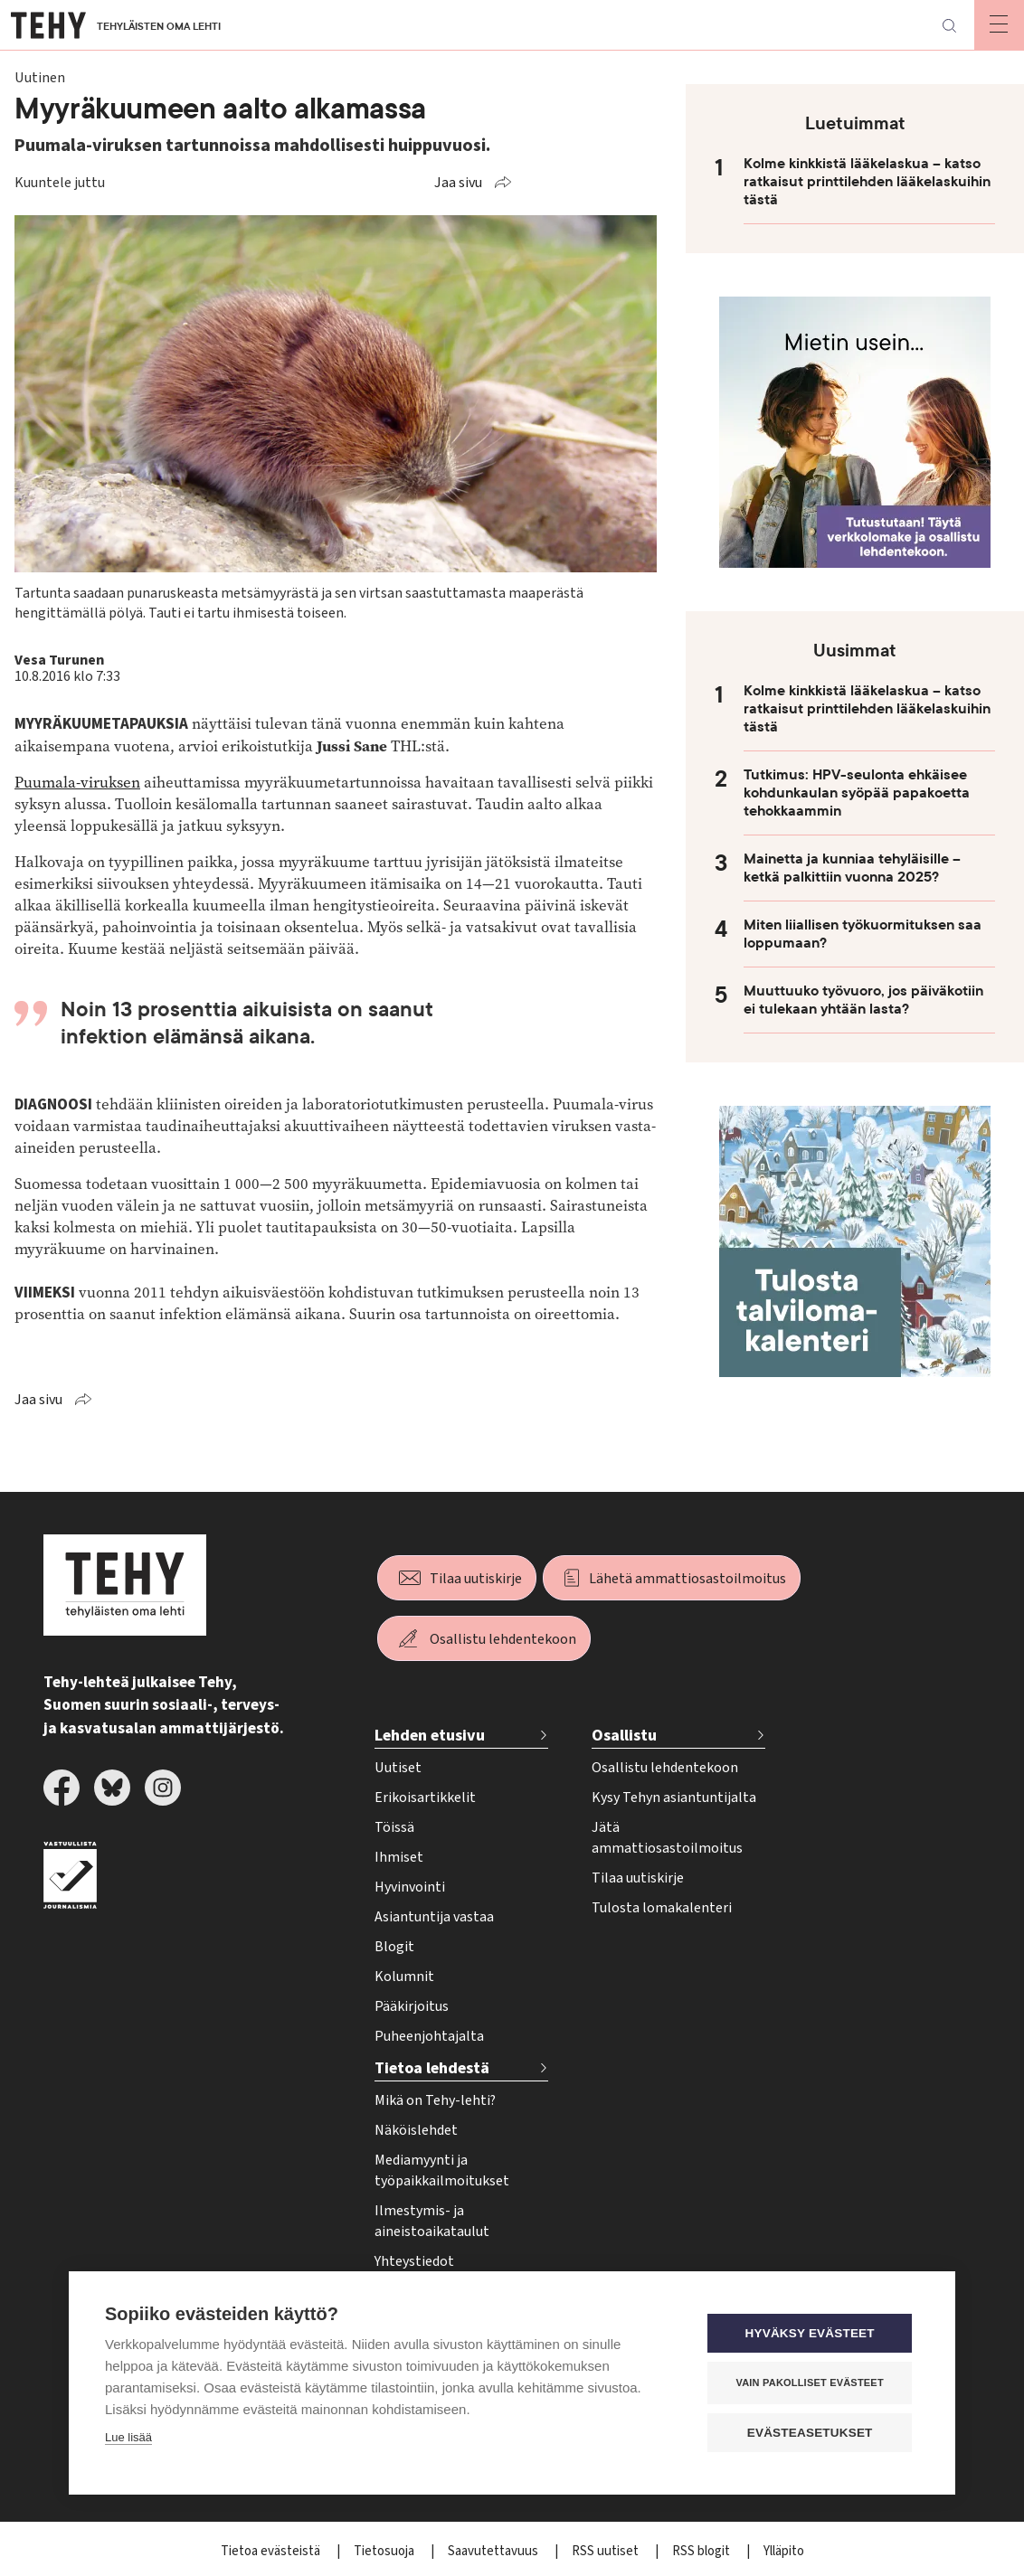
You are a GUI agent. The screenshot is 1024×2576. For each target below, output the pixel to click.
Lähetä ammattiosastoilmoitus (687, 1579)
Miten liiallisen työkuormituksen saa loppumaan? (862, 934)
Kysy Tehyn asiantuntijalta (674, 1797)
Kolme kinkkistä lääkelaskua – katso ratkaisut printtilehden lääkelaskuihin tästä (867, 182)
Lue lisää (128, 2436)
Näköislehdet (416, 2130)
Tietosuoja (385, 2551)
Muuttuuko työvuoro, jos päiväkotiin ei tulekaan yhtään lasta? (863, 1000)
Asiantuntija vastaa (434, 1917)
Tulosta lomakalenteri (662, 1908)
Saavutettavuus (494, 2551)
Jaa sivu (458, 183)
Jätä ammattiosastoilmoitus (667, 1837)
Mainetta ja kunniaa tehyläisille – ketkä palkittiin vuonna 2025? (852, 868)
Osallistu (624, 1735)
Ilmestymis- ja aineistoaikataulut (432, 2221)
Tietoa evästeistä (272, 2551)
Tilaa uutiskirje (476, 1579)
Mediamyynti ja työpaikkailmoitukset (442, 2170)
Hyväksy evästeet (810, 2332)
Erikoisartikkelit (425, 1797)
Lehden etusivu (430, 1735)
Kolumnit (404, 1976)
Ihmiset (399, 1857)
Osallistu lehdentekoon (503, 1639)
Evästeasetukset (810, 2432)
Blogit (394, 1947)
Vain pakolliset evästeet (810, 2381)
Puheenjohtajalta (429, 2036)
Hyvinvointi (410, 1887)
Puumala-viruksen (77, 782)
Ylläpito (783, 2551)
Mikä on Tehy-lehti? (435, 2100)
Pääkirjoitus (412, 2006)
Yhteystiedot (414, 2261)
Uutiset (398, 1768)
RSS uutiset (606, 2551)
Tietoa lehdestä (432, 2068)
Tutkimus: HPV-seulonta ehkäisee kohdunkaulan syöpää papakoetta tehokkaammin (857, 793)
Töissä (394, 1827)
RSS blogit (702, 2551)
